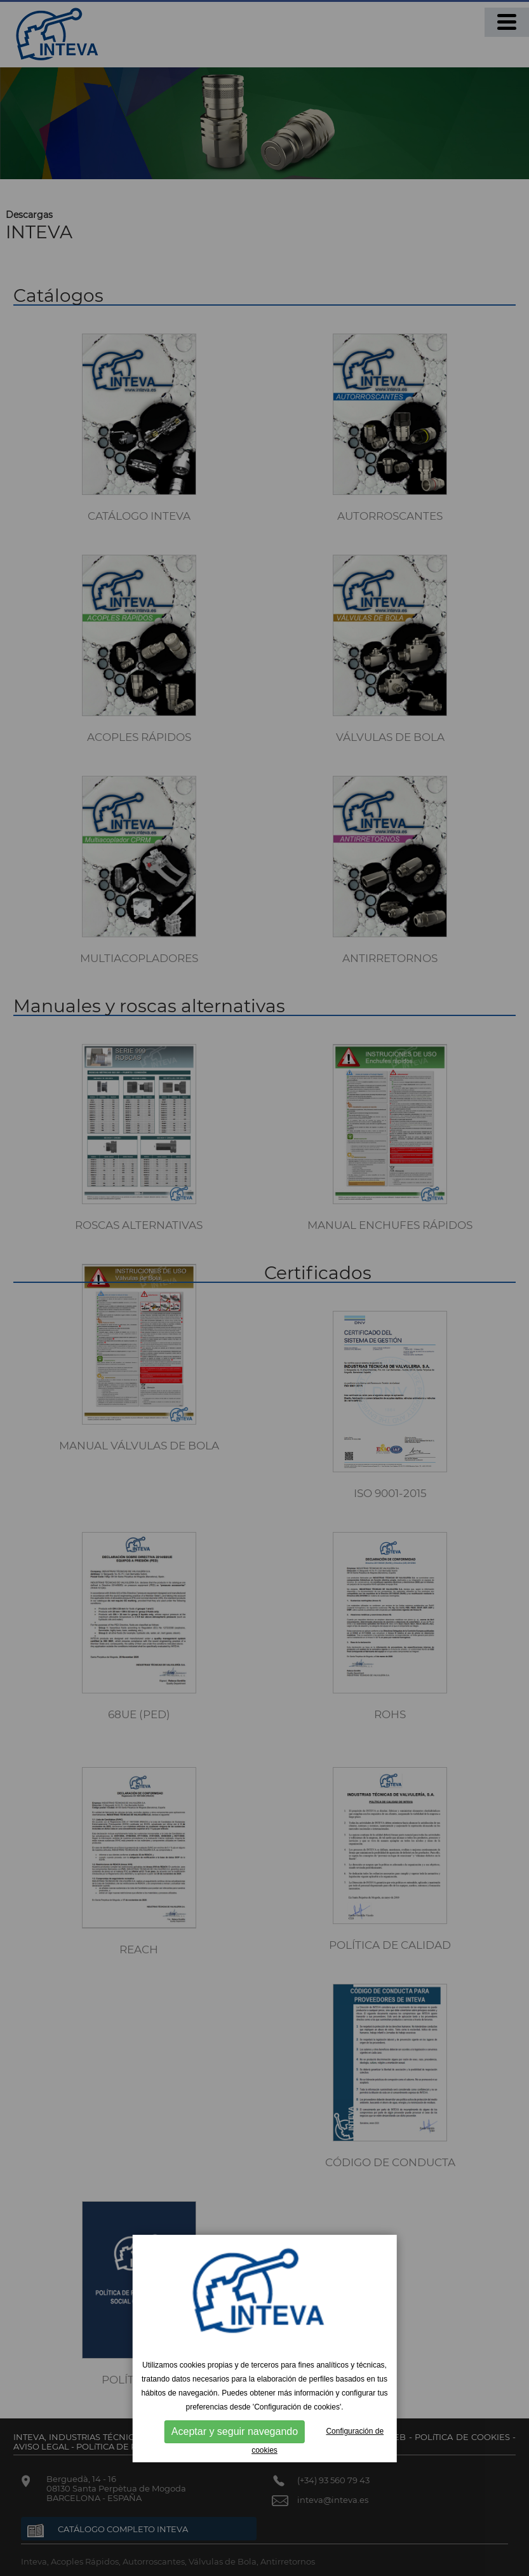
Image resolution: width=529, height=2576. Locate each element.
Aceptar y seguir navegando (234, 2431)
